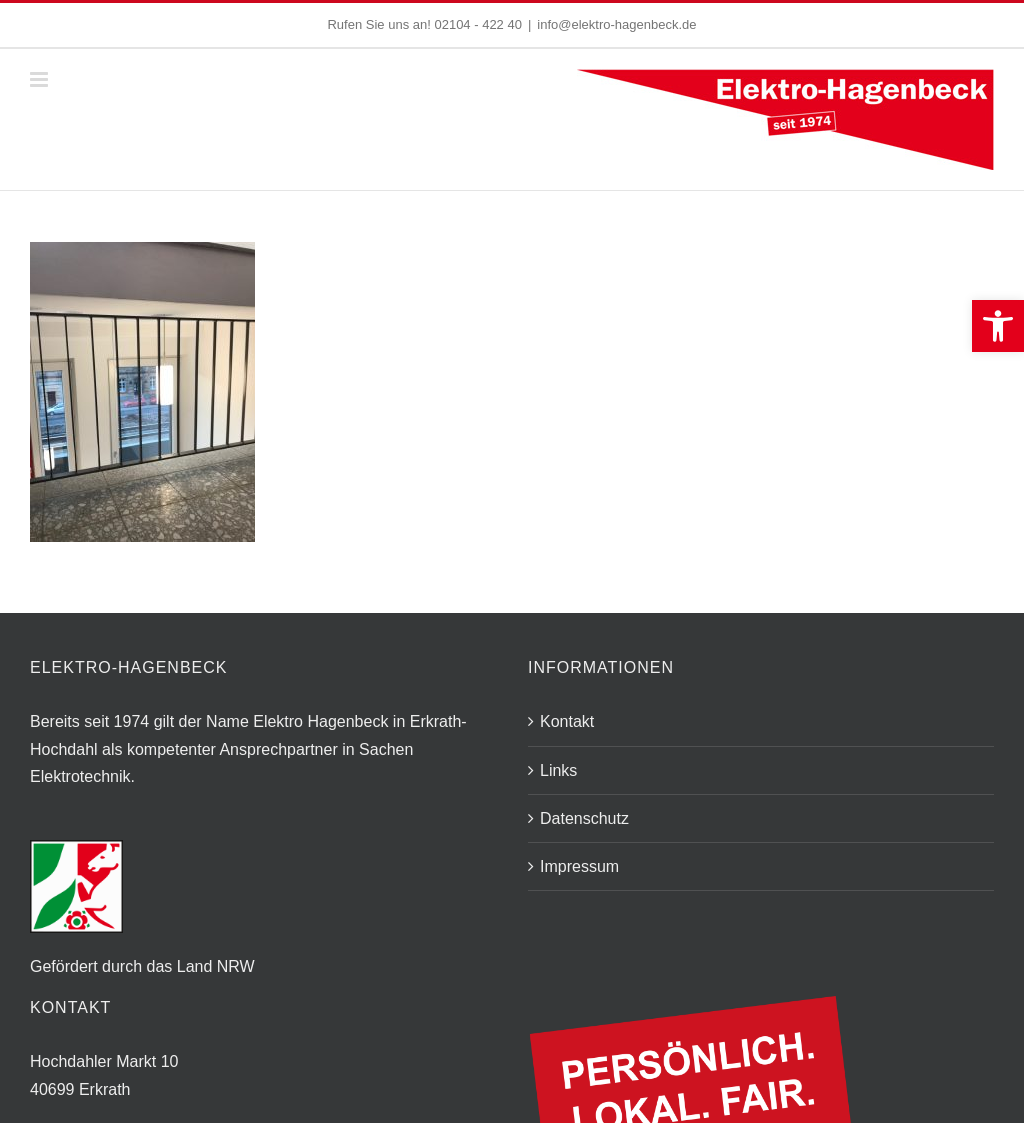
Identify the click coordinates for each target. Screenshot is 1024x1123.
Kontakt (567, 721)
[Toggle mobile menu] (40, 79)
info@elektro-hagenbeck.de (616, 24)
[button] (998, 326)
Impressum (579, 866)
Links (558, 770)
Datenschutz (584, 818)
